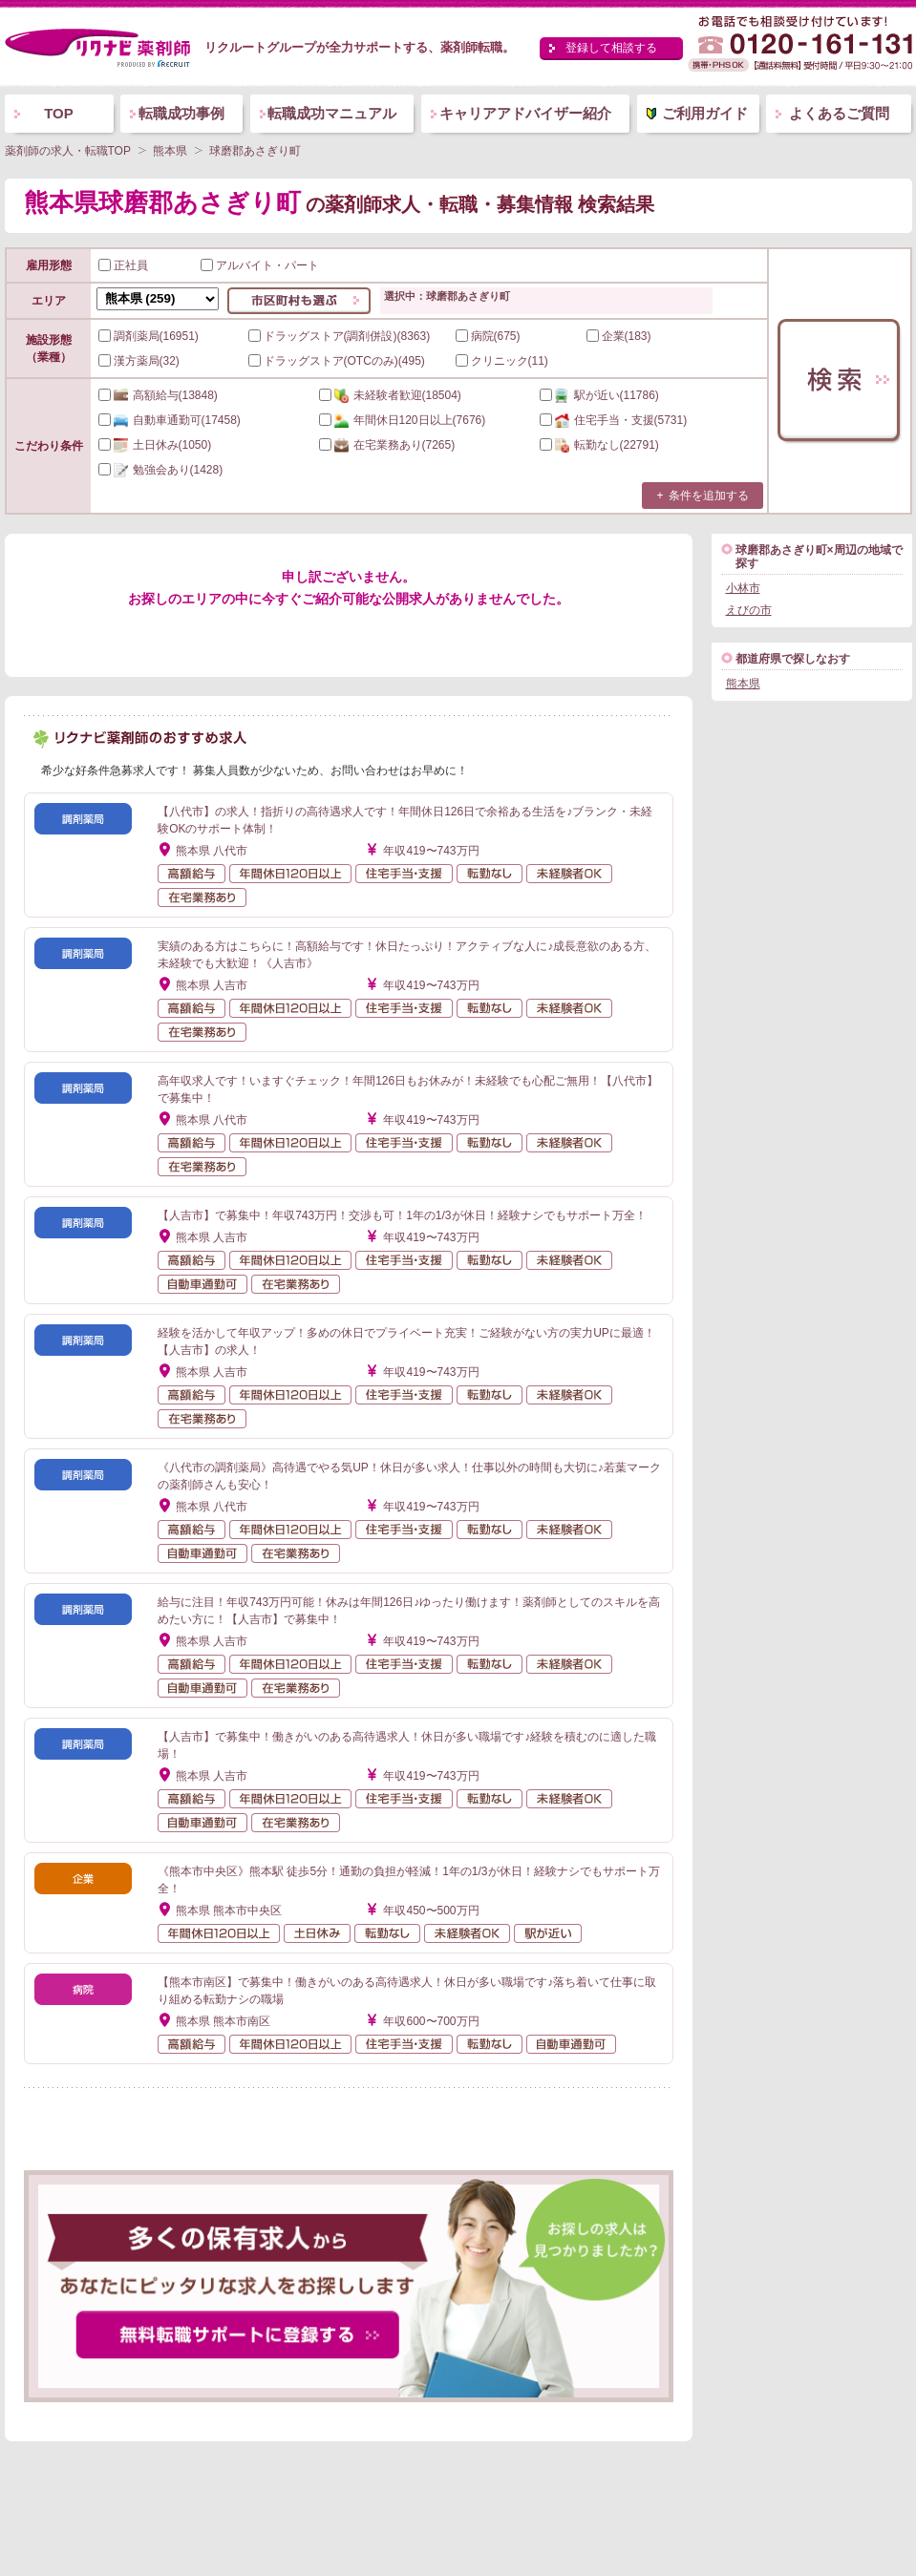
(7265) (387, 445)
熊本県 (743, 683)
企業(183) (618, 336)
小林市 (743, 588)
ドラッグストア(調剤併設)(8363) (339, 336)
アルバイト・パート (260, 265)
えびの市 (749, 610)
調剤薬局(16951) (148, 336)
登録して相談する (611, 47)
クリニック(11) (502, 361)
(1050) (155, 445)
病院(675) (488, 336)
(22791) (599, 445)
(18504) (390, 395)
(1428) (161, 469)
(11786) (599, 395)
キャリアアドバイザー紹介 (525, 113)
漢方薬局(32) (139, 361)
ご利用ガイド (705, 113)
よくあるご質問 (839, 113)
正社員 (123, 265)
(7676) (402, 420)
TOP (59, 113)
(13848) (158, 395)
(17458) (169, 420)
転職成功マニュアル (331, 113)
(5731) (614, 420)
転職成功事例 (181, 113)
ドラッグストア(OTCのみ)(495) (336, 361)
